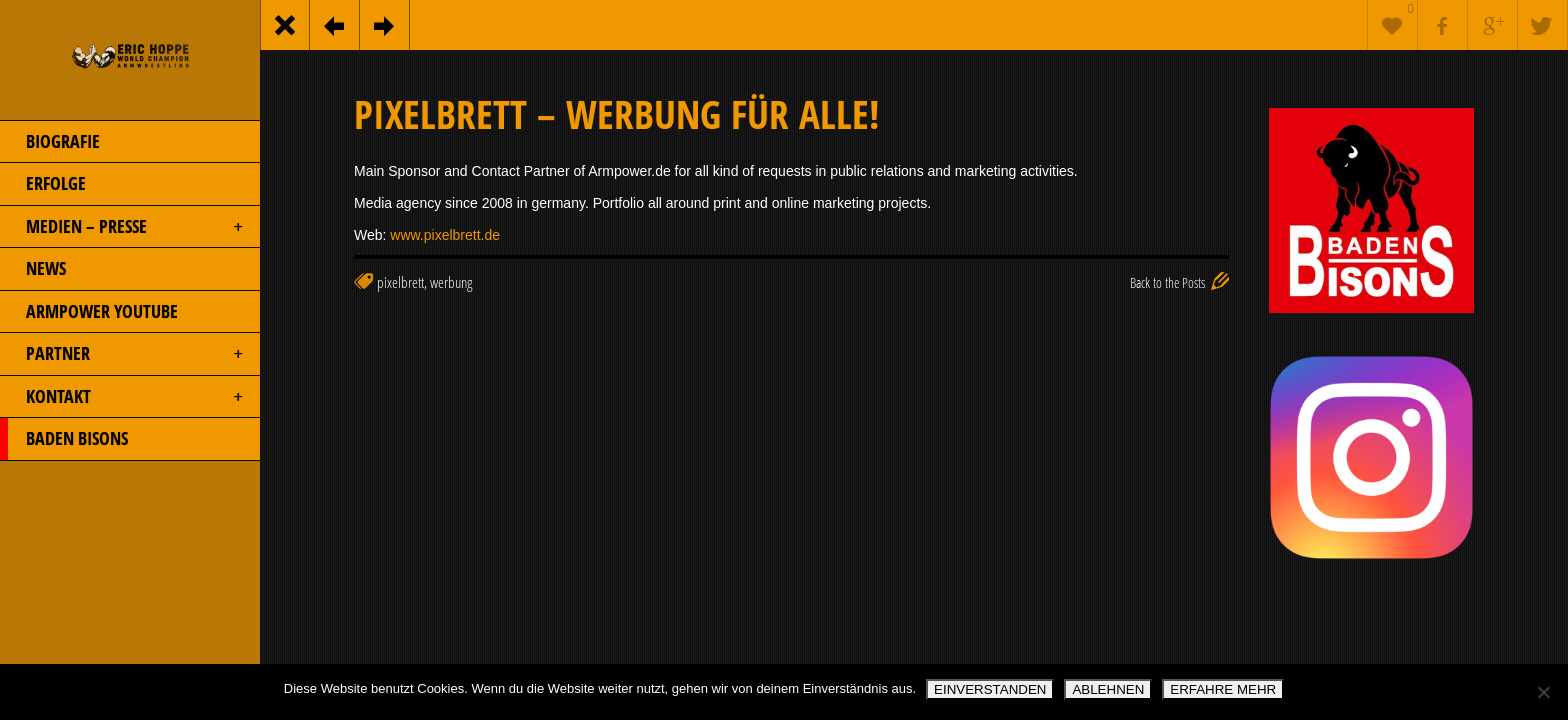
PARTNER (123, 354)
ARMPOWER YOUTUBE (89, 312)
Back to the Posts (1167, 282)
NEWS (33, 269)
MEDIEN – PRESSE (123, 227)
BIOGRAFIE (50, 142)
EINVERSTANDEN (990, 689)
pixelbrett (400, 282)
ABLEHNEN (1108, 689)
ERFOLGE (43, 184)
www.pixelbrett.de (445, 235)
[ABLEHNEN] (1543, 692)
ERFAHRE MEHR (1223, 689)
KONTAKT (123, 397)
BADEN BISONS (64, 439)
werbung (451, 282)
